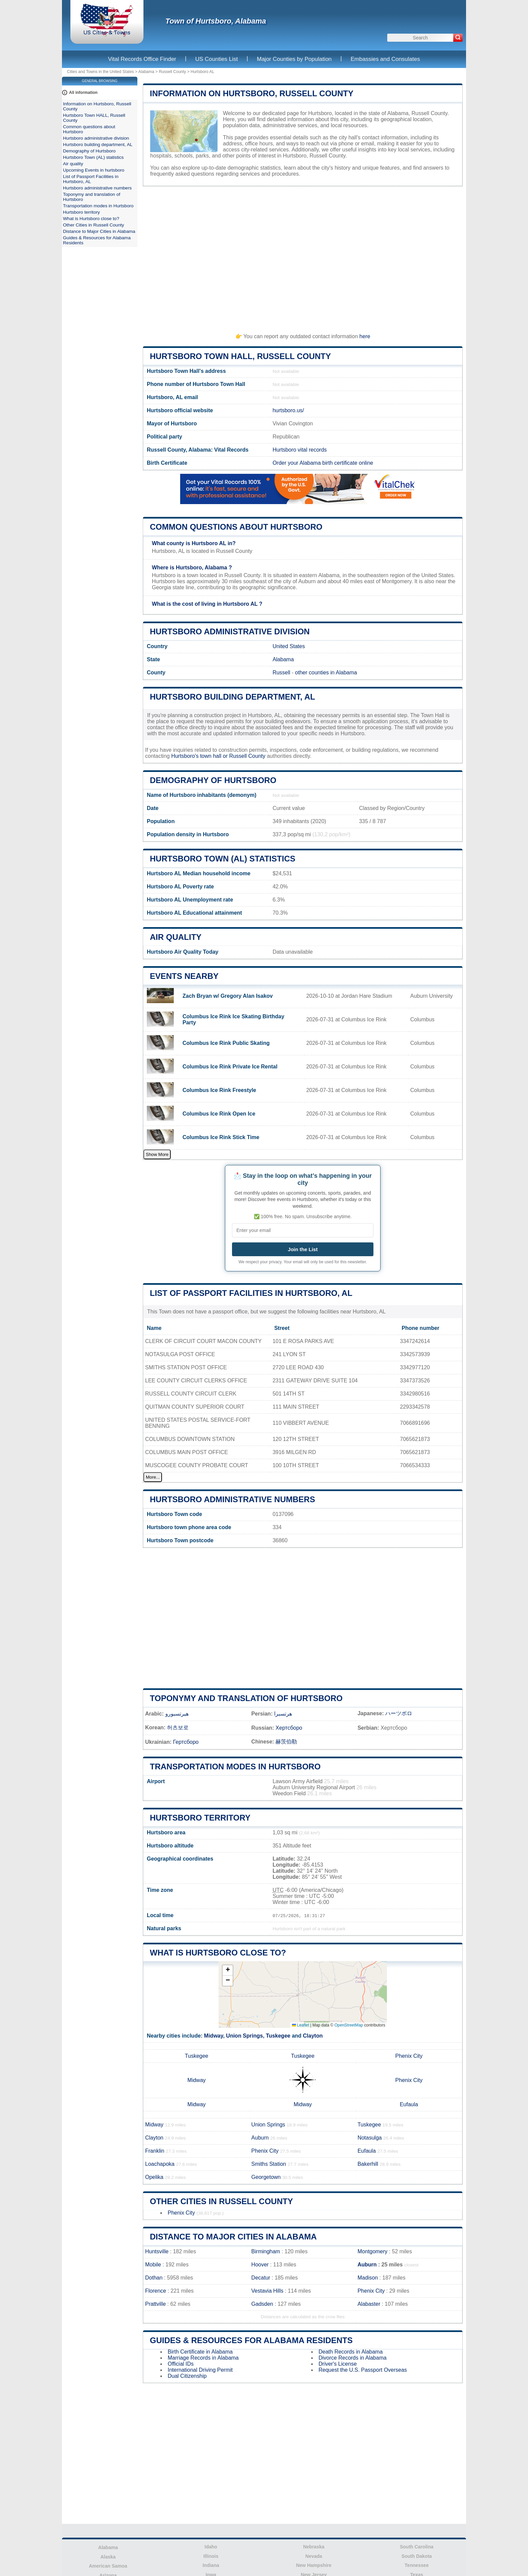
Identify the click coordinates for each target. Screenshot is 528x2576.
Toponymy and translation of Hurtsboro (246, 1698)
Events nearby (184, 976)
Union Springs (244, 2036)
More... (153, 1477)
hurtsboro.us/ (288, 410)
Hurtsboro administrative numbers (232, 1499)
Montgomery (373, 2251)
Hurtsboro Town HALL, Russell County (240, 356)
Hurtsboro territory (200, 1817)
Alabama (146, 71)
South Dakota (416, 2556)
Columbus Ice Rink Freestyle (219, 1090)
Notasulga (370, 2138)
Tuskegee (278, 2036)
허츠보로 (178, 1727)
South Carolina (416, 2546)
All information (83, 92)
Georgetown (265, 2177)
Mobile (153, 2264)
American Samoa (108, 2566)
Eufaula (409, 2104)
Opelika (154, 2177)
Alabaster (369, 2304)
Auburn (260, 2138)
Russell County (172, 71)
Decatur (260, 2278)
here (364, 336)
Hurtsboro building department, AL (232, 696)
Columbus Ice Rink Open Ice (219, 1114)
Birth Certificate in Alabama (200, 2352)
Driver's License (338, 2364)
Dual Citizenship (187, 2376)
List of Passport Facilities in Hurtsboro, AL (251, 1293)
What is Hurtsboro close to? (218, 1952)
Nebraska (313, 2546)
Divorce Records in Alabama (353, 2358)
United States (288, 646)
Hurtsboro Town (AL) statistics (222, 858)
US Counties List (216, 59)
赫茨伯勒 (286, 1741)
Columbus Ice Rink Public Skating (226, 1043)
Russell (281, 672)
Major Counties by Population (294, 59)
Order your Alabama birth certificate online (322, 463)
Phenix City (409, 2056)
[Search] (458, 38)
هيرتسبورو (177, 1714)
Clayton (313, 2036)
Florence (155, 2291)
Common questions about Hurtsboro (236, 526)
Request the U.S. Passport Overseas (363, 2370)
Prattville (155, 2304)
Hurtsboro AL (202, 71)
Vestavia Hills (267, 2291)
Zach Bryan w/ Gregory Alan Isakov (228, 996)
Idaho (211, 2546)
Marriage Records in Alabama (203, 2358)
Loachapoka (159, 2164)
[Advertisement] (303, 257)
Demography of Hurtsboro (213, 780)
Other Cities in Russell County (221, 2201)
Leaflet (300, 2025)
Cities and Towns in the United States (100, 71)
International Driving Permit (200, 2370)
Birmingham (265, 2251)
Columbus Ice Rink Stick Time (221, 1137)
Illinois (210, 2556)
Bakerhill (368, 2164)
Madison (368, 2278)
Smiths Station (268, 2164)
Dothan (154, 2278)
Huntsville (156, 2251)
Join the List (303, 1249)
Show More (157, 1154)
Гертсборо (186, 1742)
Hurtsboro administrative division (230, 631)
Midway (213, 2036)
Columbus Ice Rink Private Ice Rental (230, 1066)
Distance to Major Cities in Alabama (233, 2236)
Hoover (260, 2264)
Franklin (154, 2151)
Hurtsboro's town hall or (200, 756)
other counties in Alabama (326, 672)
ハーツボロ (398, 1713)
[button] (228, 1970)
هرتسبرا (283, 1714)
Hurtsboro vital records (299, 450)
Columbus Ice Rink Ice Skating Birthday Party (233, 1019)
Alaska (108, 2557)
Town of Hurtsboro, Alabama (215, 21)
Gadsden (262, 2304)
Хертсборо (288, 1728)
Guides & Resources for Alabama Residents (251, 2340)
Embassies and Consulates (385, 59)
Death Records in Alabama (351, 2352)
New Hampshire (313, 2565)
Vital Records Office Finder (142, 59)
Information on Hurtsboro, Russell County (251, 93)
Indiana (211, 2565)
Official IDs (181, 2364)
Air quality (175, 937)
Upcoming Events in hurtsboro (93, 170)
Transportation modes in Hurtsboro (235, 1766)
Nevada (313, 2556)
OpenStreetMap (348, 2025)
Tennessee (417, 2565)
